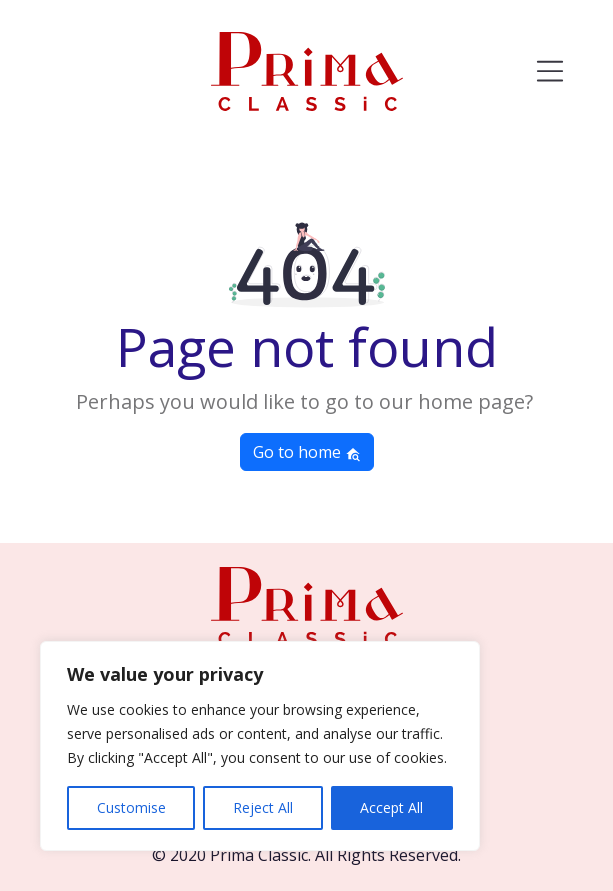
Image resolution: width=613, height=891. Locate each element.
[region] (260, 746)
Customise (131, 807)
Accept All (391, 807)
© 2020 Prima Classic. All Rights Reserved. (306, 855)
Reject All (263, 807)
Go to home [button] (307, 452)
